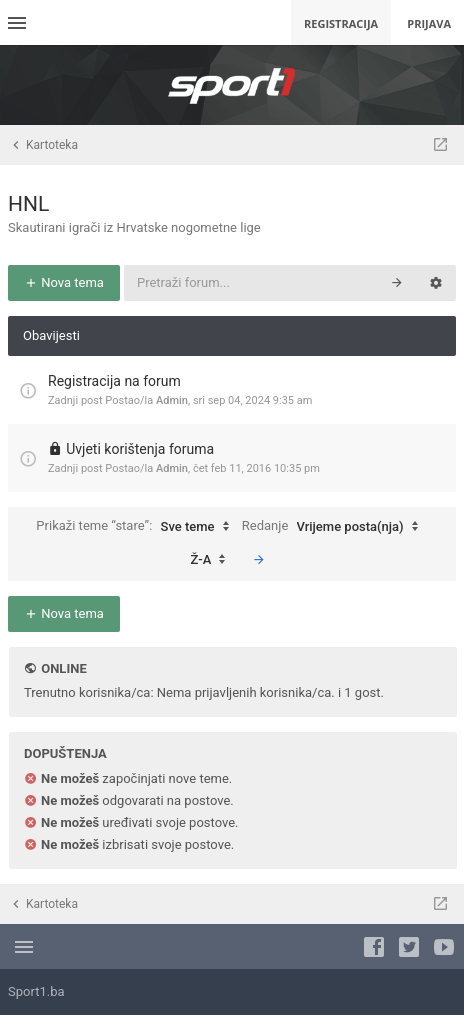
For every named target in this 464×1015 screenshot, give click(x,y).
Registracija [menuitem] (341, 23)
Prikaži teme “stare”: (137, 527)
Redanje (335, 527)
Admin (172, 400)
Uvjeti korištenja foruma (140, 449)
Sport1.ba (36, 991)
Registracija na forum (114, 381)
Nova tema (64, 282)
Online (63, 668)
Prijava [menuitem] (429, 23)
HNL (28, 204)
